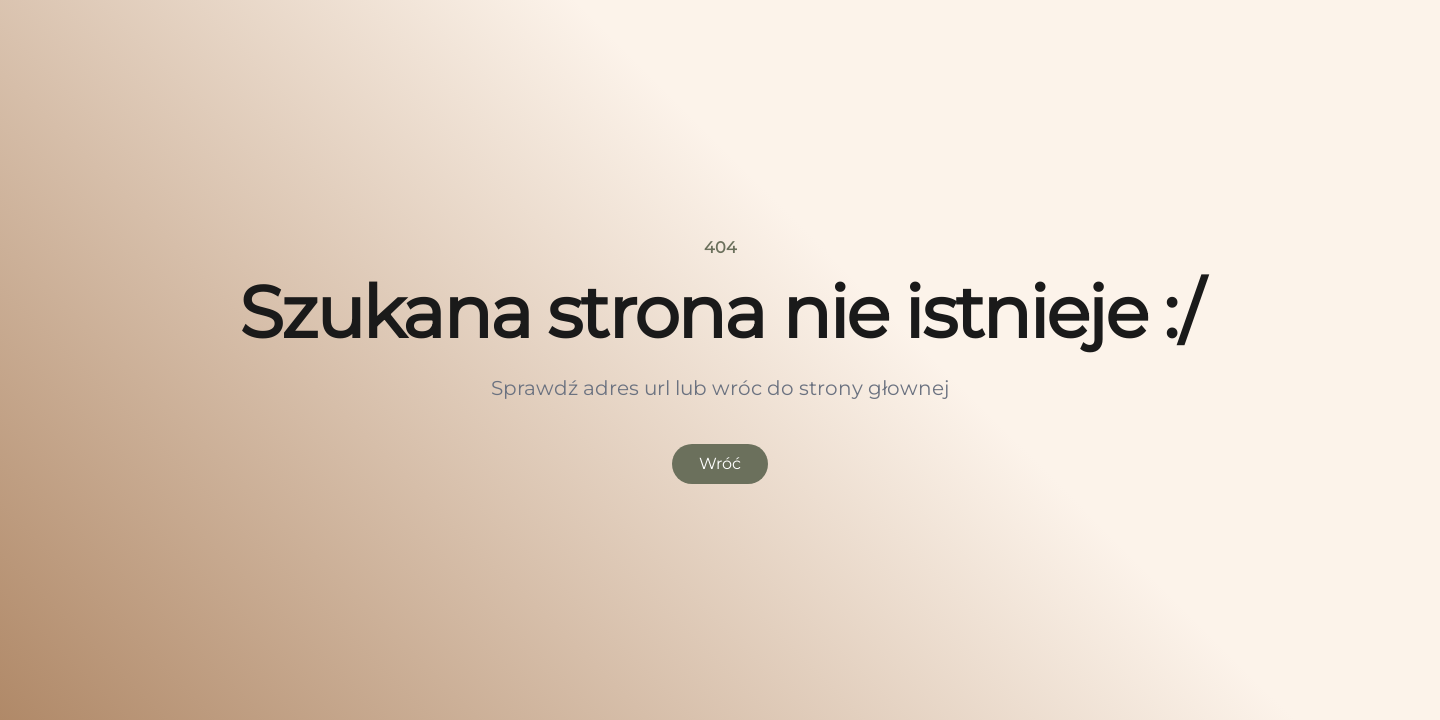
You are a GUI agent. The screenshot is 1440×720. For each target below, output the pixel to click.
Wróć (720, 463)
